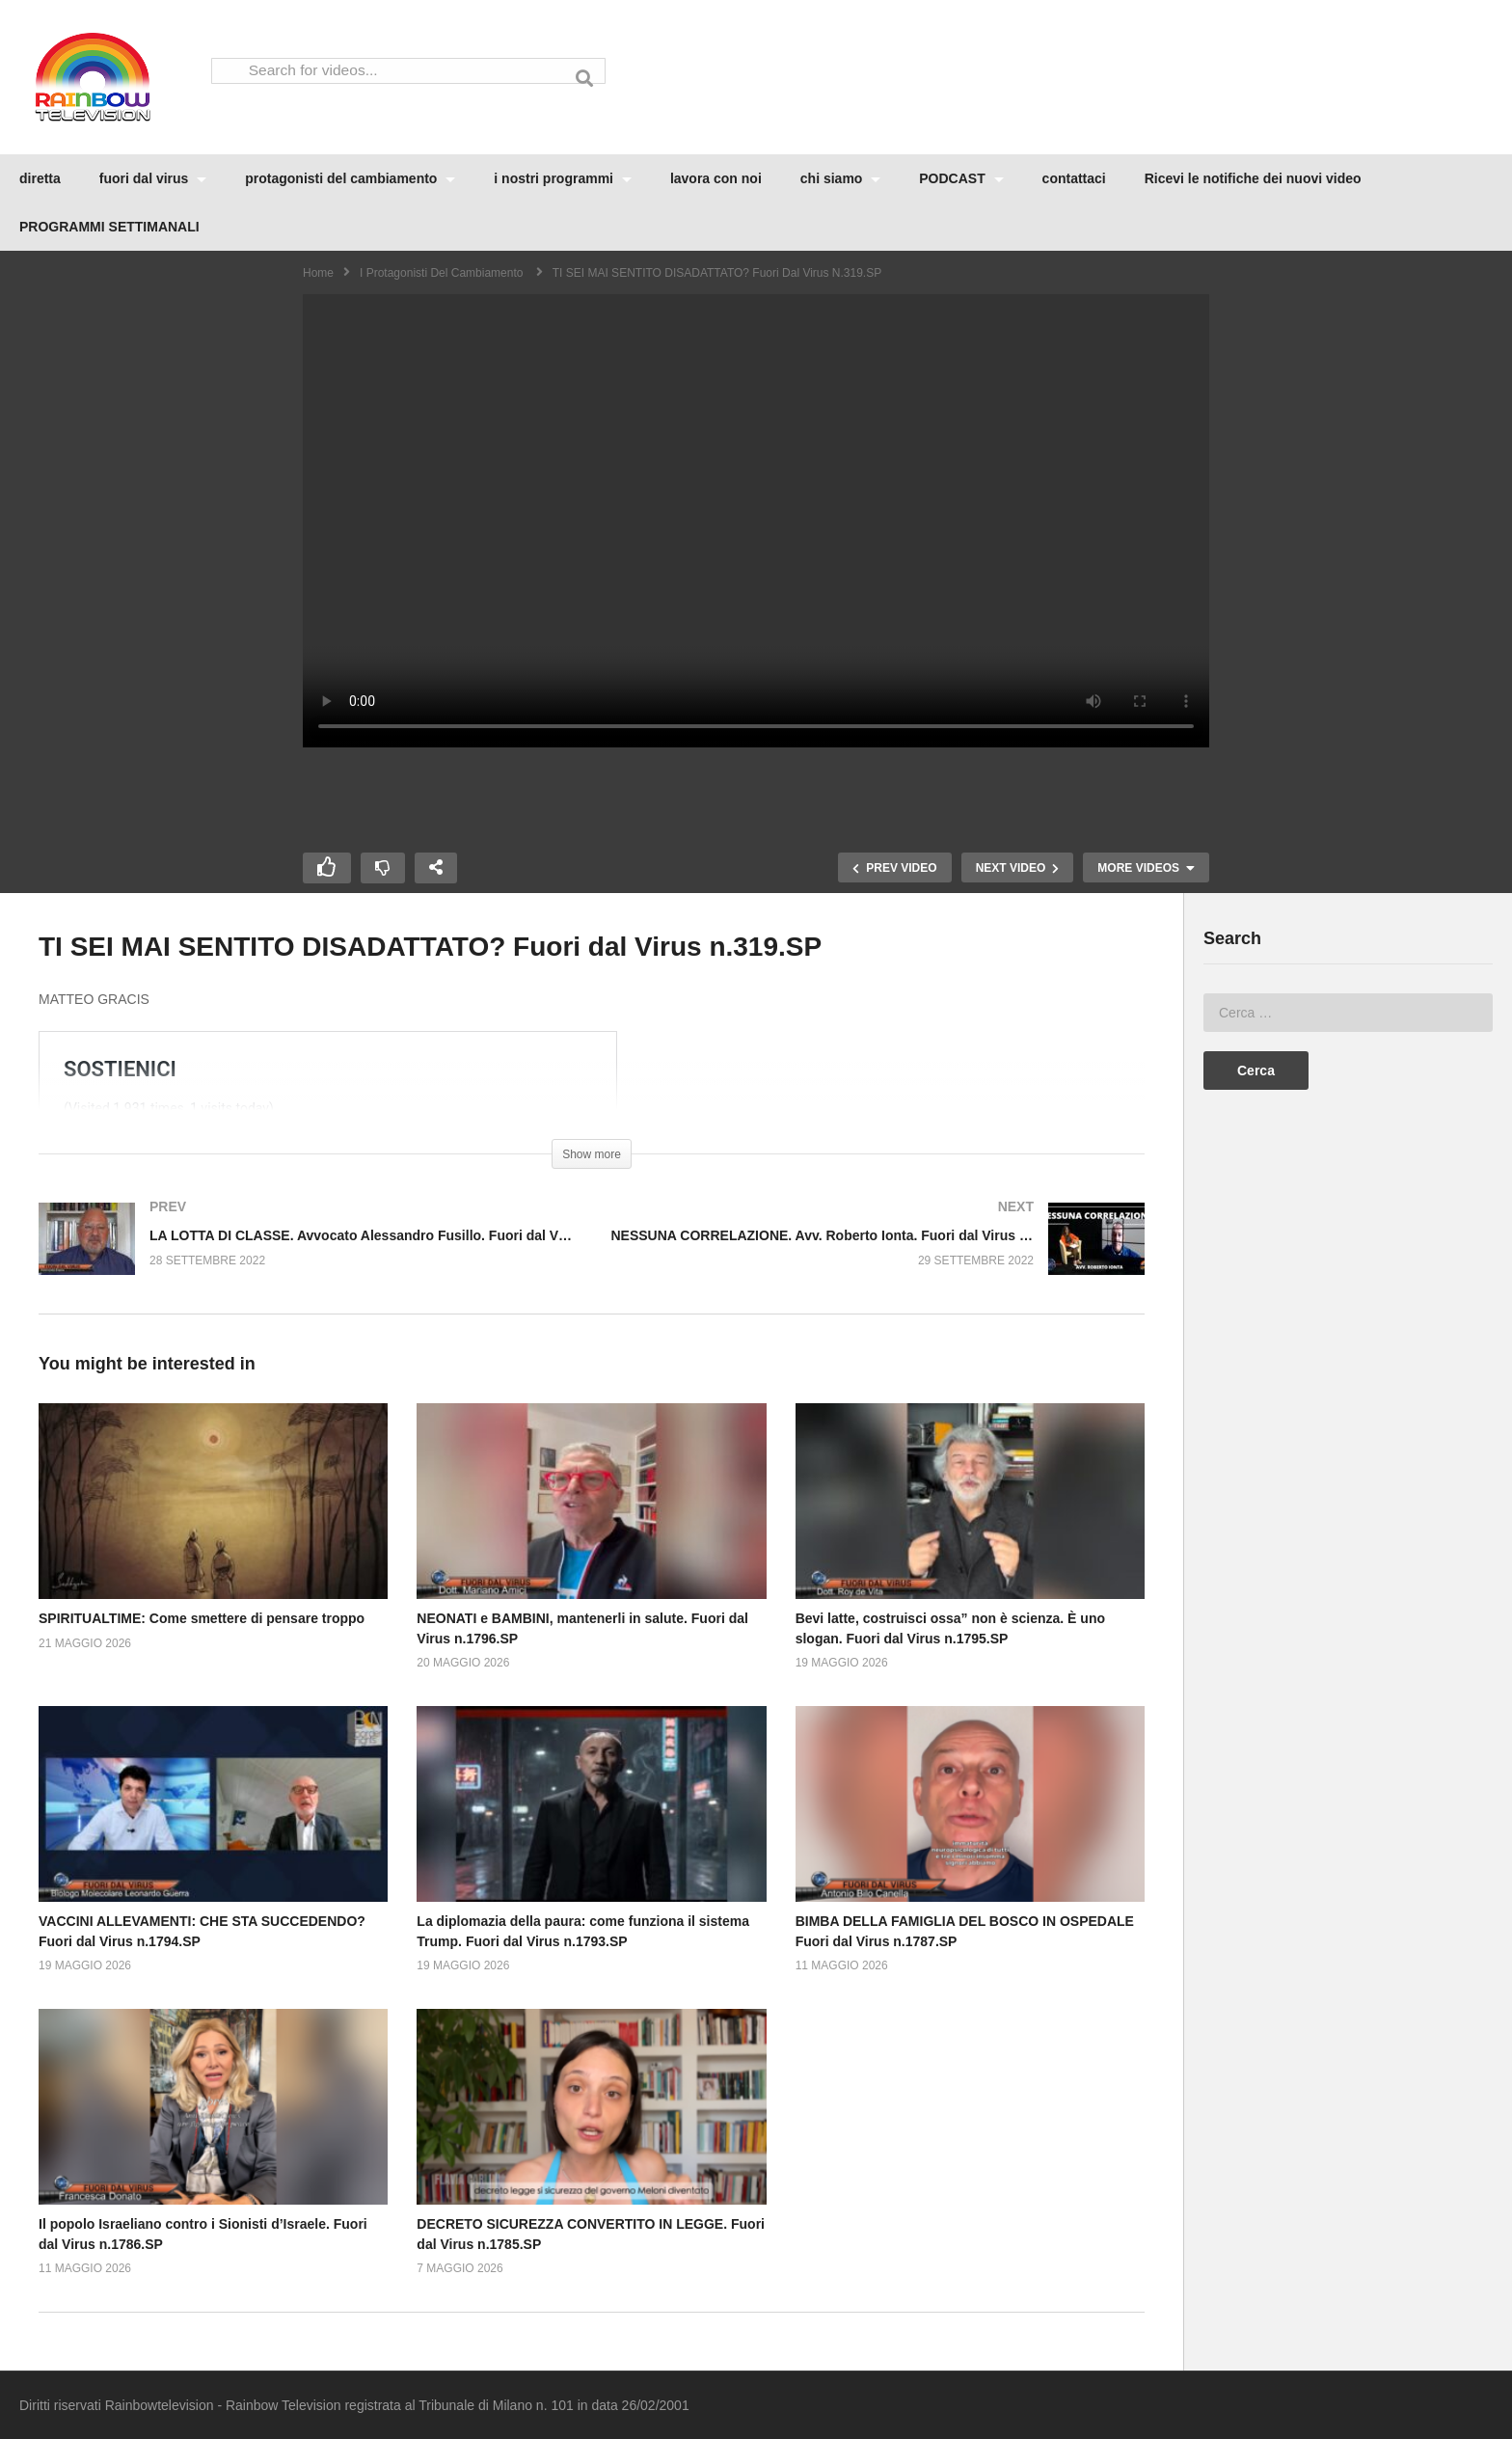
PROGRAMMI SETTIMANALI (109, 226)
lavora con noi (716, 178)
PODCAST (961, 178)
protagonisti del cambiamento (350, 178)
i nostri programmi (563, 178)
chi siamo (840, 178)
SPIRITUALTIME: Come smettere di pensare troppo (201, 1618)
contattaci (1074, 178)
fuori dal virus (152, 178)
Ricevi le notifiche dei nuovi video (1253, 178)
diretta (40, 178)
